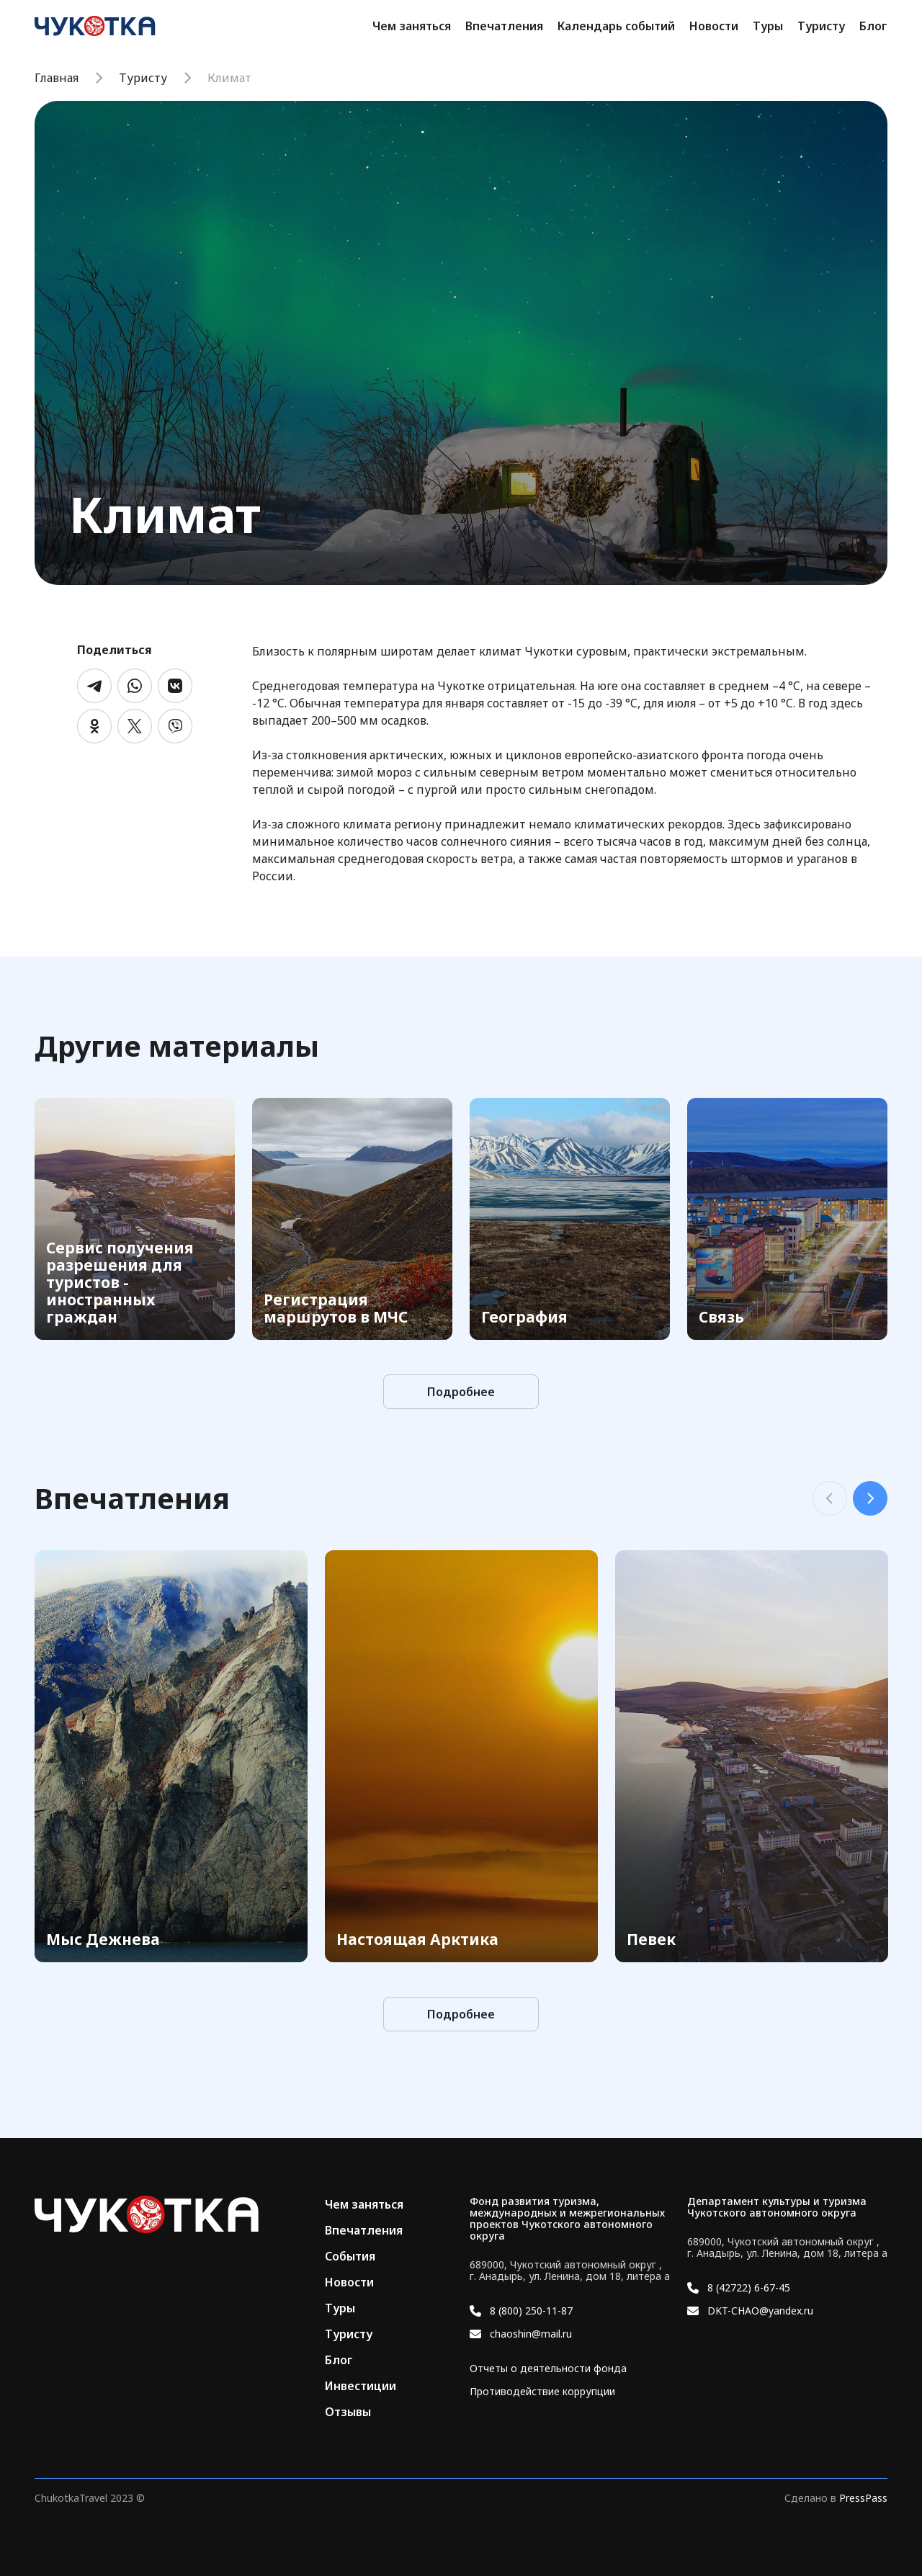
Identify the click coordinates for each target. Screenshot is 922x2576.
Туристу (821, 26)
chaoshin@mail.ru (531, 2334)
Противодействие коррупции (542, 2391)
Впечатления (504, 26)
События (350, 2256)
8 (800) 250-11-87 (531, 2311)
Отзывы (348, 2412)
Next (870, 1498)
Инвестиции (360, 2386)
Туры (768, 26)
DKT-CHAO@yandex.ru (760, 2311)
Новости (713, 26)
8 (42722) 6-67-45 (748, 2288)
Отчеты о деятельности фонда (548, 2368)
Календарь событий (616, 26)
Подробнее (461, 1392)
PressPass (863, 2498)
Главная (57, 78)
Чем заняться (411, 26)
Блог (873, 26)
